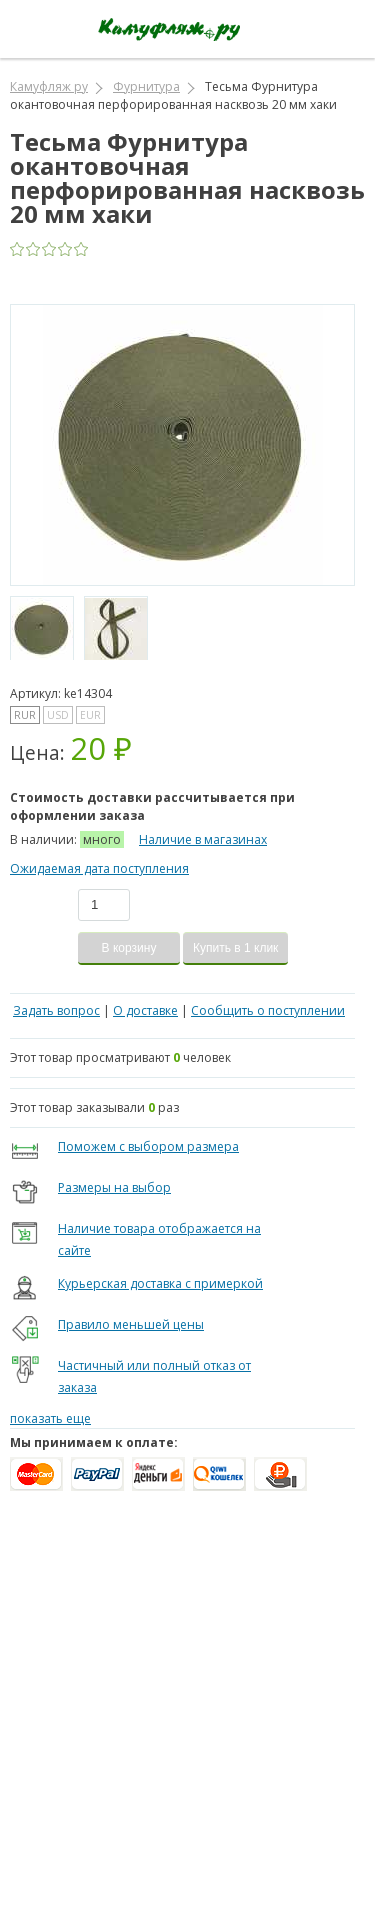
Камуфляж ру (49, 86)
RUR (25, 715)
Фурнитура (146, 86)
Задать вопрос (56, 1010)
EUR (90, 715)
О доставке (145, 1010)
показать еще (50, 1418)
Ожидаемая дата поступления (99, 868)
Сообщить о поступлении (268, 1010)
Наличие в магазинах (203, 839)
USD (58, 715)
